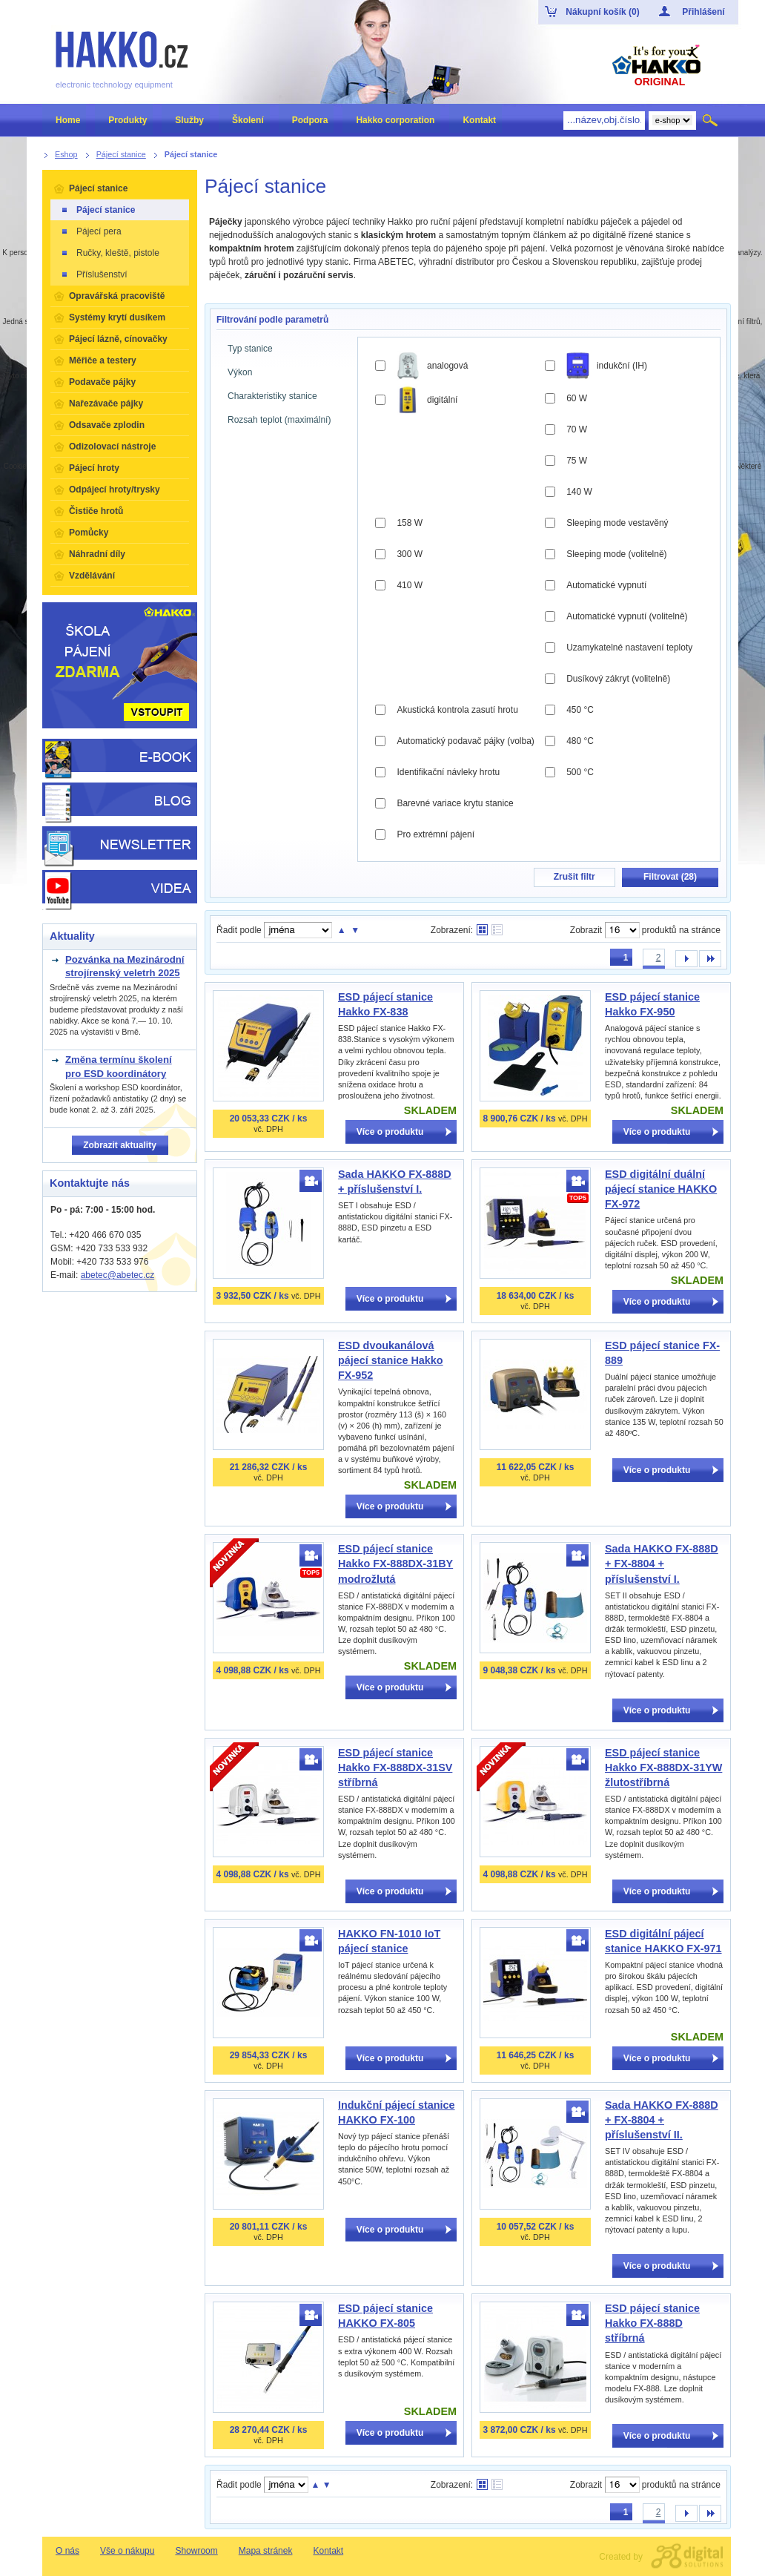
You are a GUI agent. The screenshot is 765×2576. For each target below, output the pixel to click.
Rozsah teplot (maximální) (279, 420)
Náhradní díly (97, 554)
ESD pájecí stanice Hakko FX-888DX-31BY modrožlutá (395, 1563)
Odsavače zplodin (107, 425)
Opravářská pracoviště (117, 296)
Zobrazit (586, 930)
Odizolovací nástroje (112, 446)
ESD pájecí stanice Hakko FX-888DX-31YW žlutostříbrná (663, 1767)
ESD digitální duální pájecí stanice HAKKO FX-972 (661, 1189)
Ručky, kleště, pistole (109, 253)
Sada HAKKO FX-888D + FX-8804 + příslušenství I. (661, 1563)
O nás (67, 2551)
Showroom (196, 2551)
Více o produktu (390, 1132)
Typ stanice (250, 348)
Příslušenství (94, 274)
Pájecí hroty (94, 468)
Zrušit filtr (574, 877)
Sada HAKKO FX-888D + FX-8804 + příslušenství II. (661, 2120)
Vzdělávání (92, 575)
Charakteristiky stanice (272, 396)
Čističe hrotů (96, 511)
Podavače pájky (102, 382)
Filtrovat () (670, 877)
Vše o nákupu (127, 2551)
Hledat (711, 120)
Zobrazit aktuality (119, 1145)
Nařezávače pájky (106, 403)
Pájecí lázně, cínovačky (118, 339)
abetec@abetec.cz (118, 1275)
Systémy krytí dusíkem (117, 317)
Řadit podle (239, 930)
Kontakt (328, 2551)
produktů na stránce (681, 930)
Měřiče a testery (102, 360)
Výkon (240, 372)
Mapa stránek (266, 2551)
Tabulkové (497, 929)
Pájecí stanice (98, 188)
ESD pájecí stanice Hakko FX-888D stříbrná (652, 2323)
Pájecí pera (91, 231)
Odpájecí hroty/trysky (114, 489)
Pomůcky (88, 532)
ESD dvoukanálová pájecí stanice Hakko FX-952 (390, 1360)
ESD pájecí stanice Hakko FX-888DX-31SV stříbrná (395, 1767)
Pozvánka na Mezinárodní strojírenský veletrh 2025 (125, 966)
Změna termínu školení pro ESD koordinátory (118, 1066)
